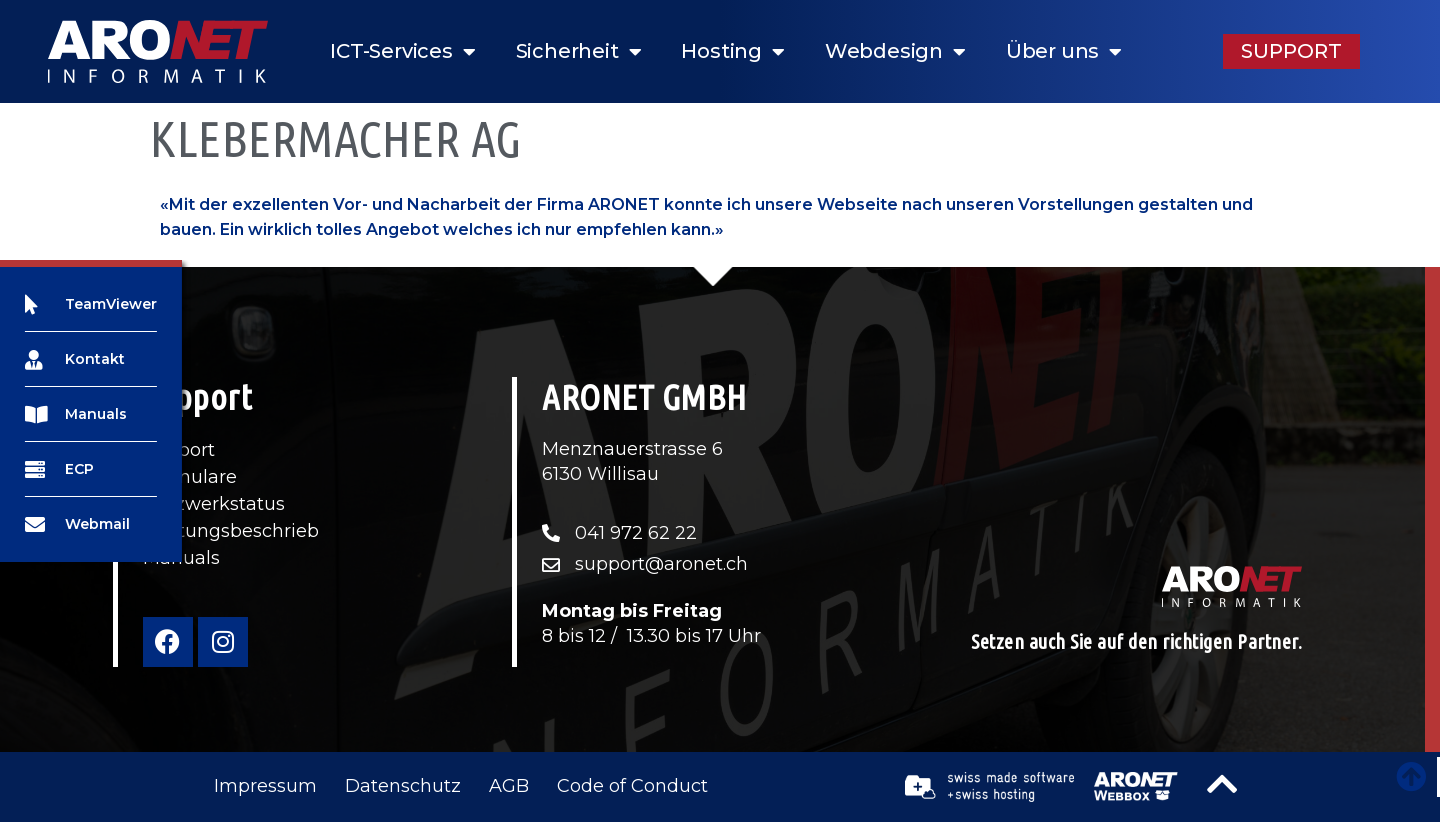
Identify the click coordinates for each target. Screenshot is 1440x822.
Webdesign (895, 51)
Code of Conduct (632, 786)
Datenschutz (403, 786)
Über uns (1064, 51)
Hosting (732, 51)
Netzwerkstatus (214, 504)
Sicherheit (579, 51)
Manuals (181, 558)
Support (179, 450)
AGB (509, 786)
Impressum (265, 786)
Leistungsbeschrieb (231, 531)
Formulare (190, 477)
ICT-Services (402, 51)
